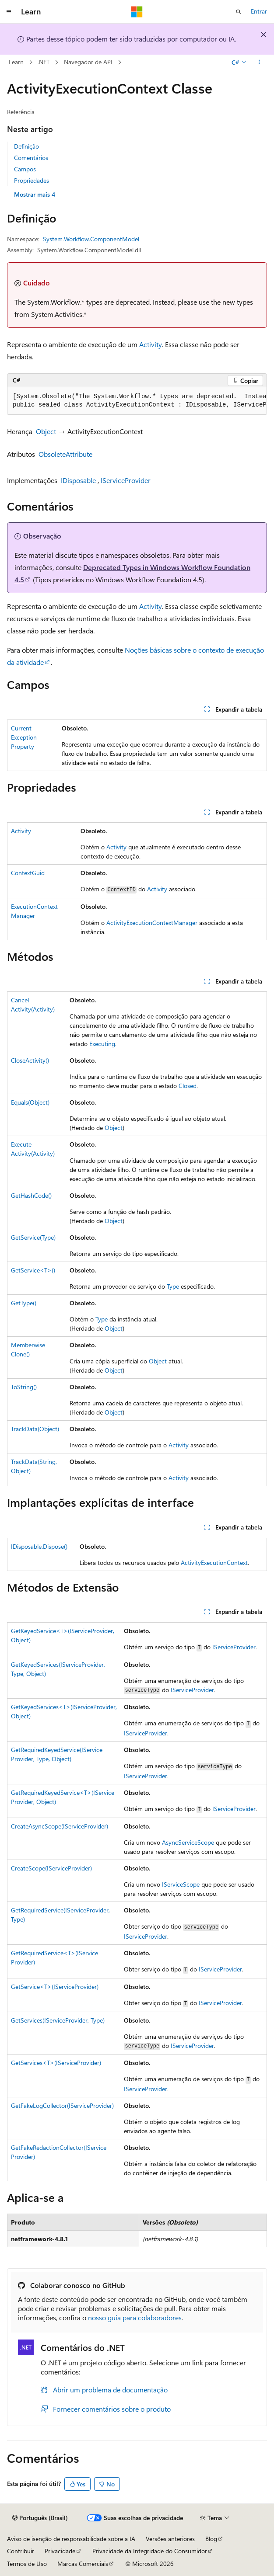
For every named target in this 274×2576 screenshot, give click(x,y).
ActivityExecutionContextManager (151, 922)
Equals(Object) (30, 1102)
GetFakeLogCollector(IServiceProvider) (62, 2105)
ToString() (24, 1387)
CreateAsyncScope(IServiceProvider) (59, 1826)
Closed (188, 1085)
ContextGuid (28, 873)
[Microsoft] (137, 11)
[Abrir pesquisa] (238, 12)
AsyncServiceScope (188, 1842)
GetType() (23, 1303)
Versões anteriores (170, 2538)
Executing (102, 1043)
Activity (150, 344)
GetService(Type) (33, 1237)
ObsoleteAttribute (65, 454)
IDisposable (78, 480)
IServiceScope (181, 1884)
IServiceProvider (126, 480)
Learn (16, 62)
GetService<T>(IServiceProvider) (54, 1986)
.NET (43, 62)
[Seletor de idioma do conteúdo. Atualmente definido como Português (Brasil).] (40, 2518)
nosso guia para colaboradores (135, 2317)
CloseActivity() (30, 1060)
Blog (211, 2538)
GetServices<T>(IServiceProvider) (56, 2062)
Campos (25, 169)
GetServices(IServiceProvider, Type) (58, 2020)
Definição (26, 146)
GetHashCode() (31, 1195)
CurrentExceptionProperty (24, 737)
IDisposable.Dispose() (39, 1546)
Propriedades (31, 180)
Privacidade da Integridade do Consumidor (149, 2551)
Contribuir (20, 2551)
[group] (137, 401)
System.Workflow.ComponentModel (91, 239)
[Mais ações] (259, 63)
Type (173, 1286)
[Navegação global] (9, 12)
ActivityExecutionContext (214, 1562)
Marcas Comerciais (82, 2563)
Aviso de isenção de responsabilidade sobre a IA (71, 2538)
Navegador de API (88, 62)
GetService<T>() (33, 1270)
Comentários (31, 157)
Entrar (259, 11)
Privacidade (60, 2551)
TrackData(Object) (35, 1429)
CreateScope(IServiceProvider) (51, 1868)
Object (46, 431)
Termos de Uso (27, 2563)
